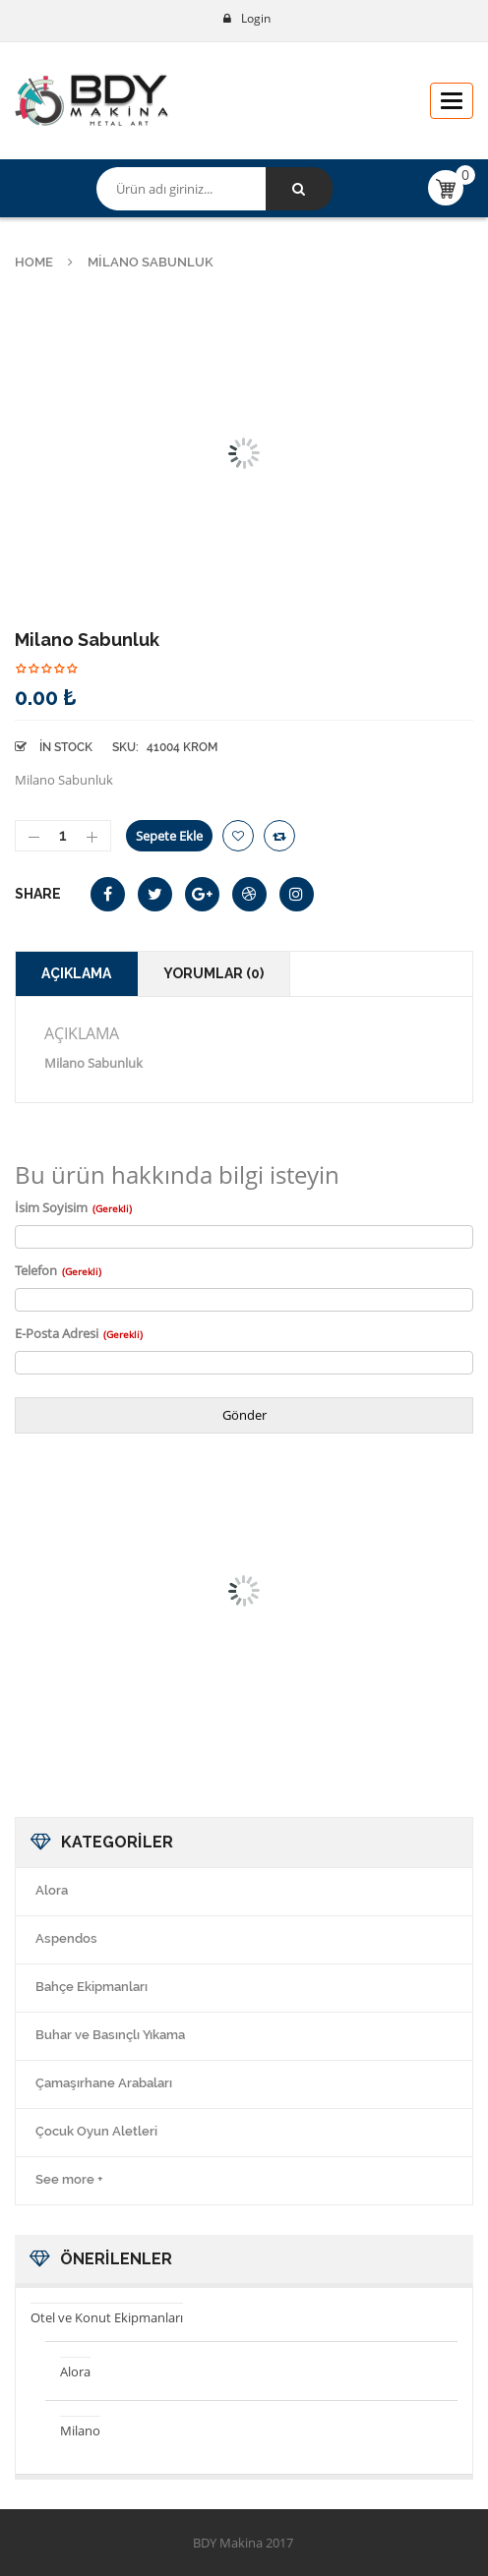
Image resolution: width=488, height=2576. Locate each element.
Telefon (58, 1270)
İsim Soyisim (73, 1207)
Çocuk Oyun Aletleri (96, 2131)
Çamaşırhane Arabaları (103, 2083)
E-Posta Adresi (79, 1333)
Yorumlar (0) (213, 973)
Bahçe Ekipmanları (91, 1986)
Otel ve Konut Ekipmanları (106, 2317)
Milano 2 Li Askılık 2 (366, 1664)
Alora (51, 1890)
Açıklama (76, 973)
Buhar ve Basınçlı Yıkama (110, 2034)
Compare (279, 835)
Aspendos (66, 1938)
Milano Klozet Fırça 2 (122, 1664)
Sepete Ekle (169, 836)
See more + (68, 2179)
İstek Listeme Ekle (238, 835)
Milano (80, 2430)
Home (34, 262)
